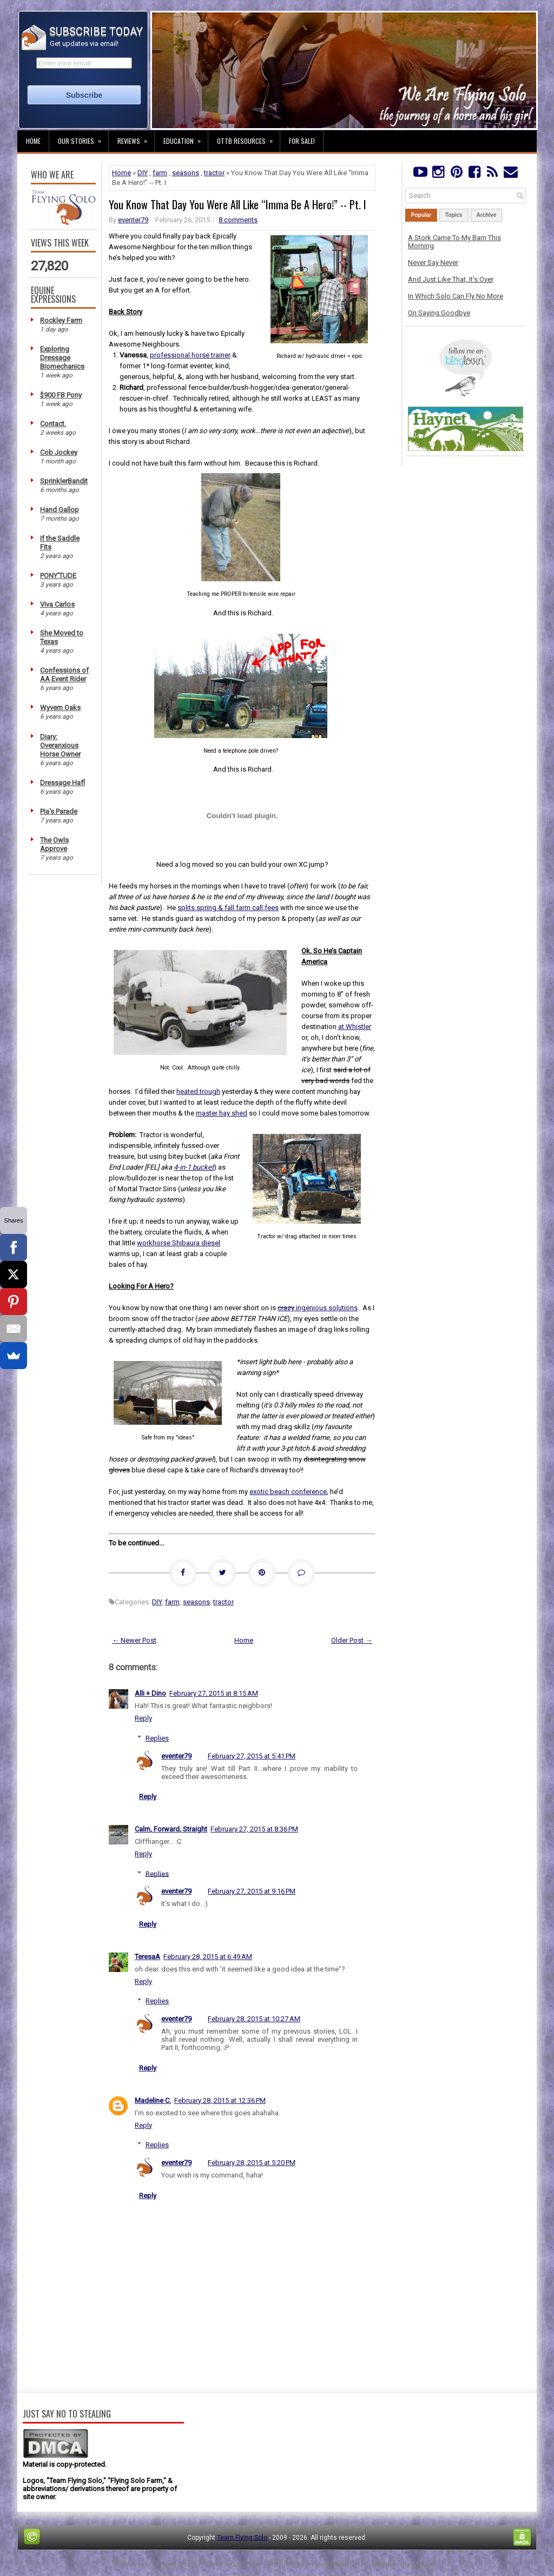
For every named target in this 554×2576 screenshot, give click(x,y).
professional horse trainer (190, 355)
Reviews (135, 137)
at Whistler (354, 1027)
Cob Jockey (58, 452)
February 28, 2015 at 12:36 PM (220, 2100)
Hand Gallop (59, 510)
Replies (157, 1738)
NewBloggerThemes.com (401, 2564)
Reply (143, 1718)
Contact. (53, 424)
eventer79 (133, 220)
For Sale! (302, 140)
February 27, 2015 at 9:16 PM (251, 1891)
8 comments (238, 220)
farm (160, 173)
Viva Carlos (57, 604)
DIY (142, 173)
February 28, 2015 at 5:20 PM (251, 2163)
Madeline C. (153, 2100)
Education (185, 137)
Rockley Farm (61, 320)
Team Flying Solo (242, 2537)
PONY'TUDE (58, 576)
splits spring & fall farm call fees (228, 908)
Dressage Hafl (62, 783)
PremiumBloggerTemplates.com (311, 2564)
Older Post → (351, 1640)
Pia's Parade (58, 811)
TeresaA (147, 1957)
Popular (421, 215)
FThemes (159, 2564)
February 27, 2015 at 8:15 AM (213, 1693)
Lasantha (246, 2564)
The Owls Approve (54, 844)
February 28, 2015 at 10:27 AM (254, 2019)
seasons (185, 173)
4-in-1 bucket (194, 1167)
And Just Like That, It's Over (450, 279)
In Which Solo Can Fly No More (455, 296)
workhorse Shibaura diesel (178, 1243)
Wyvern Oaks (60, 707)
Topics (453, 215)
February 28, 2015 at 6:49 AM (207, 1957)
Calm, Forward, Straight (171, 1829)
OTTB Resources (248, 137)
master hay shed (221, 1113)
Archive (487, 215)
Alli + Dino (150, 1693)
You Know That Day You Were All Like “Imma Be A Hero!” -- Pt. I (237, 204)
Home (33, 140)
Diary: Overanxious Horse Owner (60, 745)
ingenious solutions (318, 1308)
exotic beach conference (288, 1492)
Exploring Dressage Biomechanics (62, 357)
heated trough (198, 1091)
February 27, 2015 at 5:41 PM (251, 1756)
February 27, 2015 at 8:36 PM (254, 1829)
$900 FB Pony (61, 395)
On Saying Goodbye (439, 313)
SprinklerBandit (64, 481)
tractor (214, 173)
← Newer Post (134, 1640)
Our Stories (83, 137)
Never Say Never (433, 262)
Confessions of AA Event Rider (64, 674)
